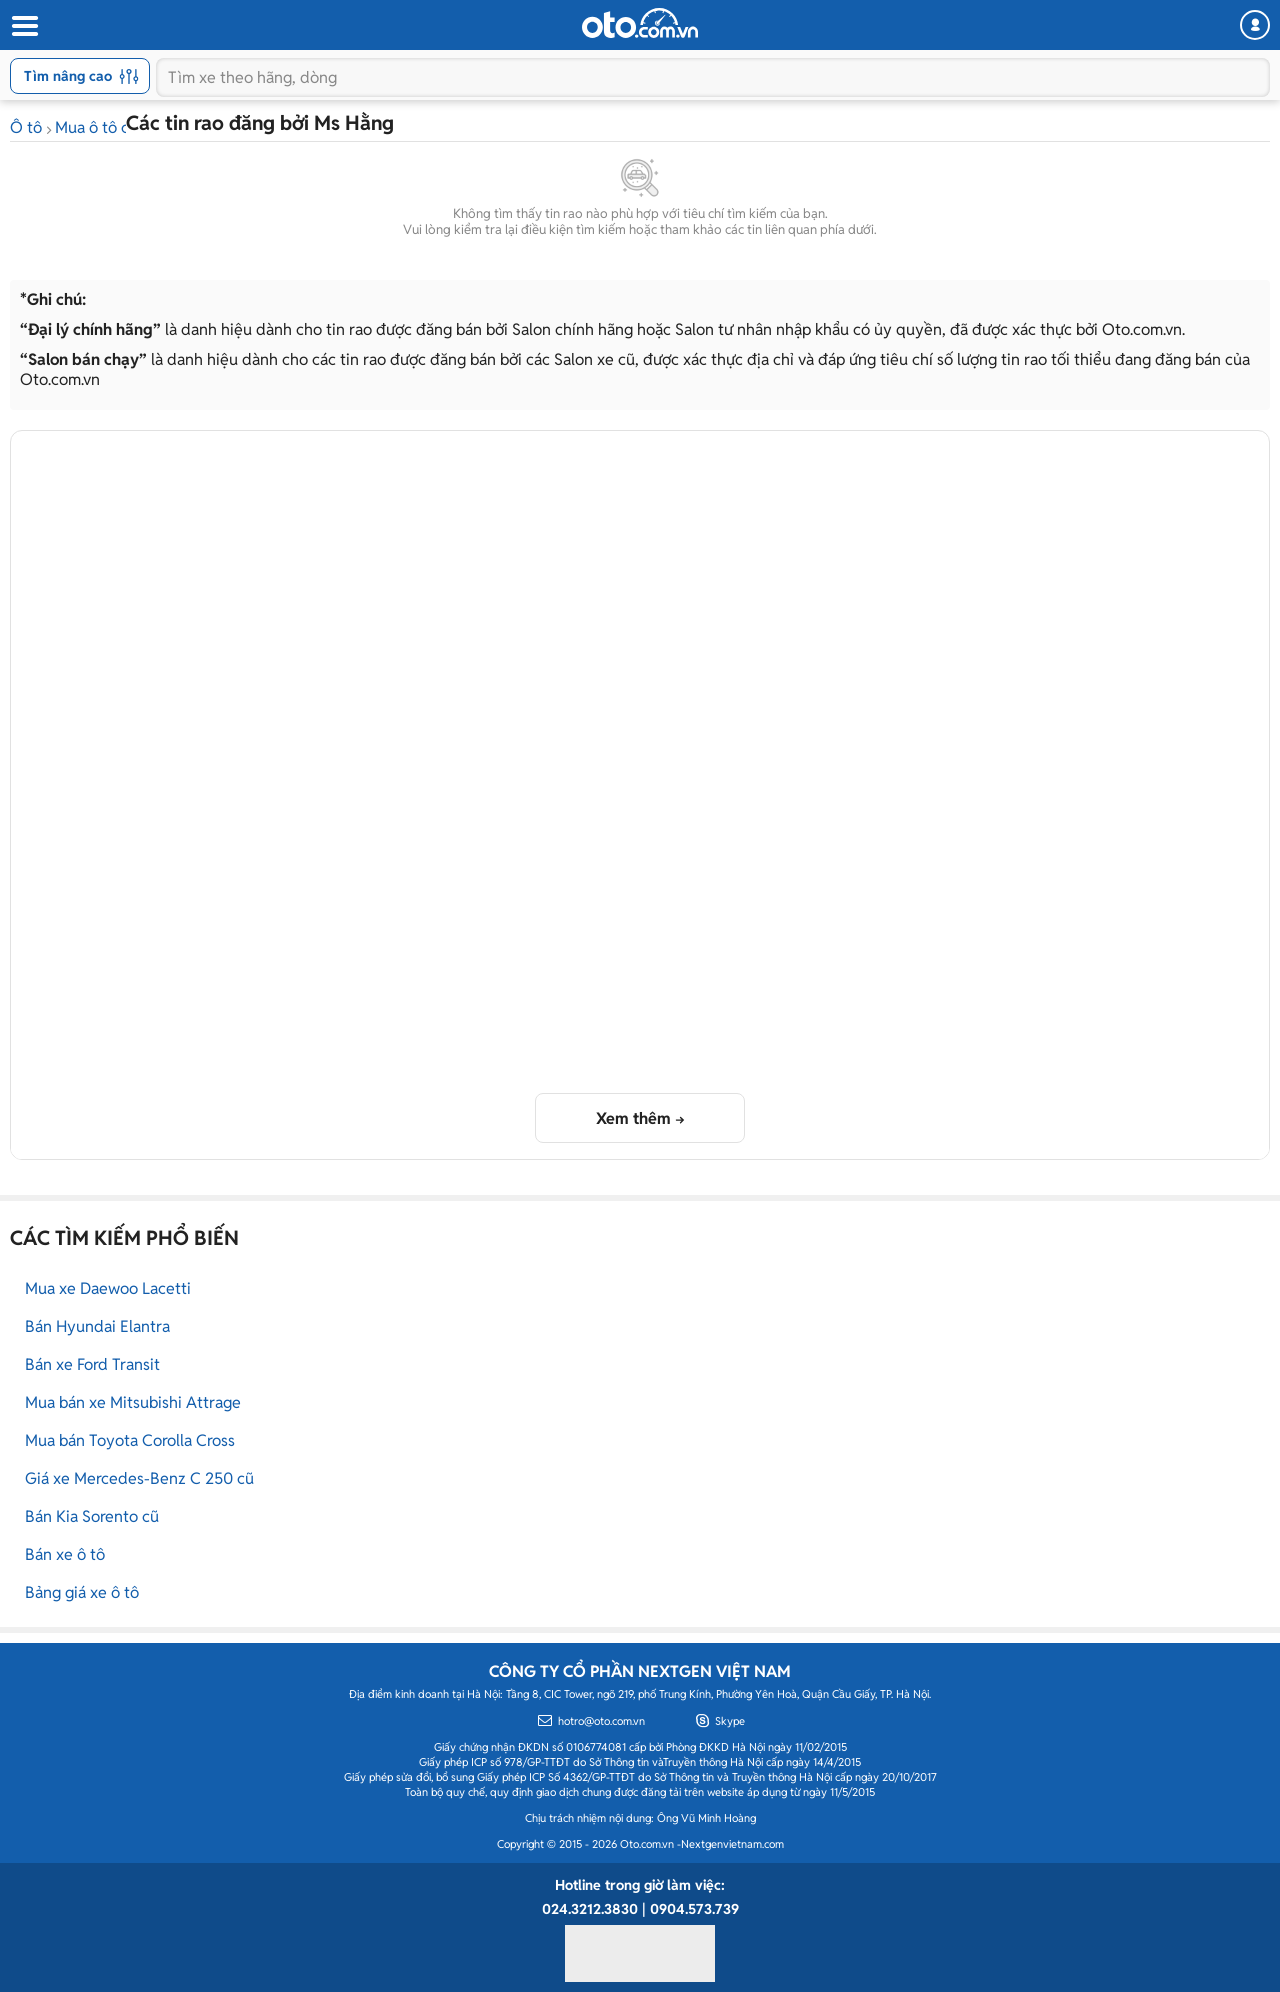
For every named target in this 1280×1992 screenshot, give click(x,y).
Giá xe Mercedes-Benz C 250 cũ (139, 1478)
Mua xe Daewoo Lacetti (108, 1288)
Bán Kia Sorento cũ (92, 1516)
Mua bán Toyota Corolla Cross (130, 1440)
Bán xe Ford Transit (92, 1364)
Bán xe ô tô (65, 1554)
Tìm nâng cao (81, 76)
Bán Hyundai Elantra (97, 1326)
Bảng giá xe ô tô (82, 1592)
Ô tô (26, 127)
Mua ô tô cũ (96, 127)
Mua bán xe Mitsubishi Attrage (133, 1402)
